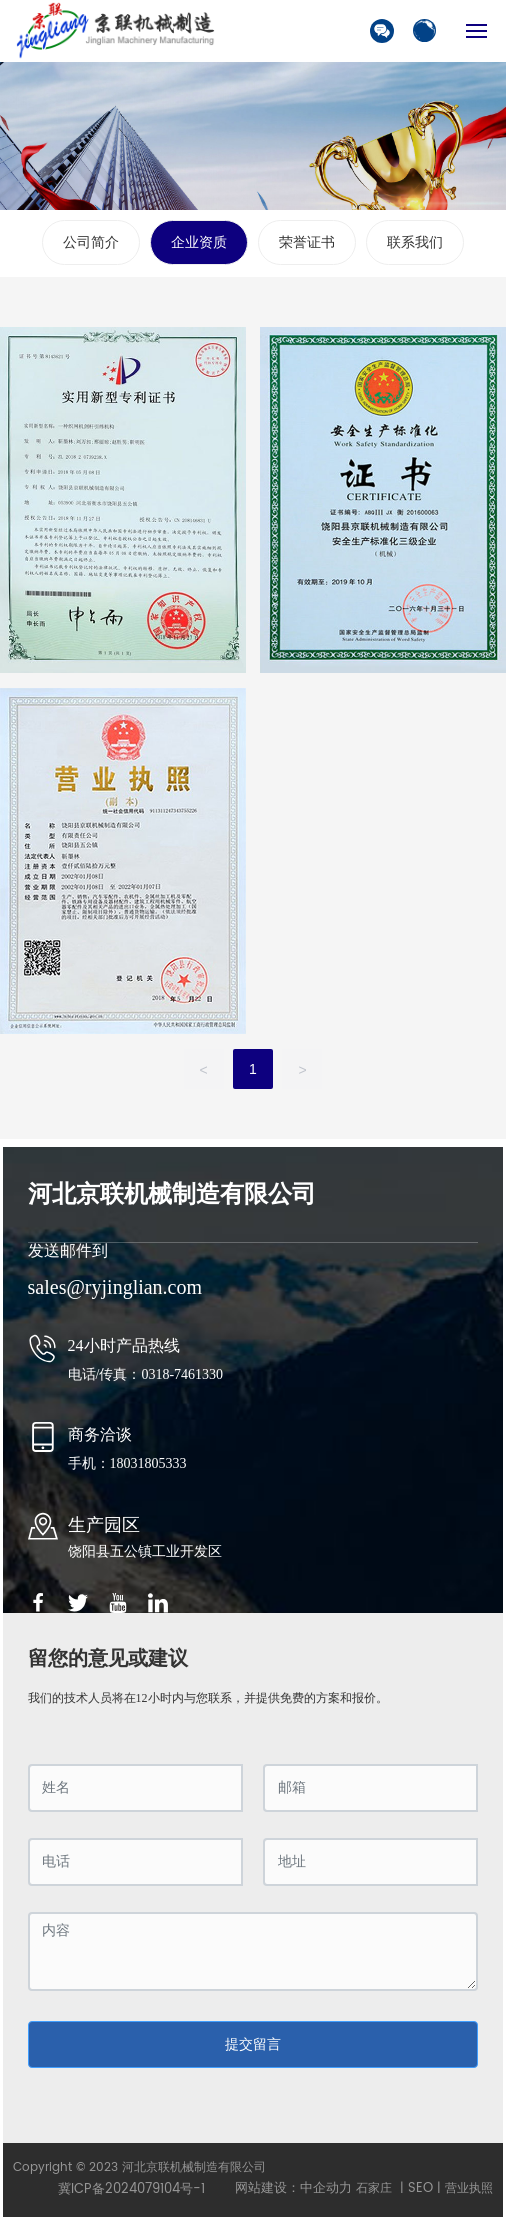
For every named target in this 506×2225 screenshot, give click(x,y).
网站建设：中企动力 (293, 2188)
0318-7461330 (183, 1374)
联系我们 (415, 242)
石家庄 (374, 2188)
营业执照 (469, 2188)
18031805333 (148, 1463)
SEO (420, 2188)
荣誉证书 (307, 242)
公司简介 (91, 242)
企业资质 (199, 242)
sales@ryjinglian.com (115, 1287)
